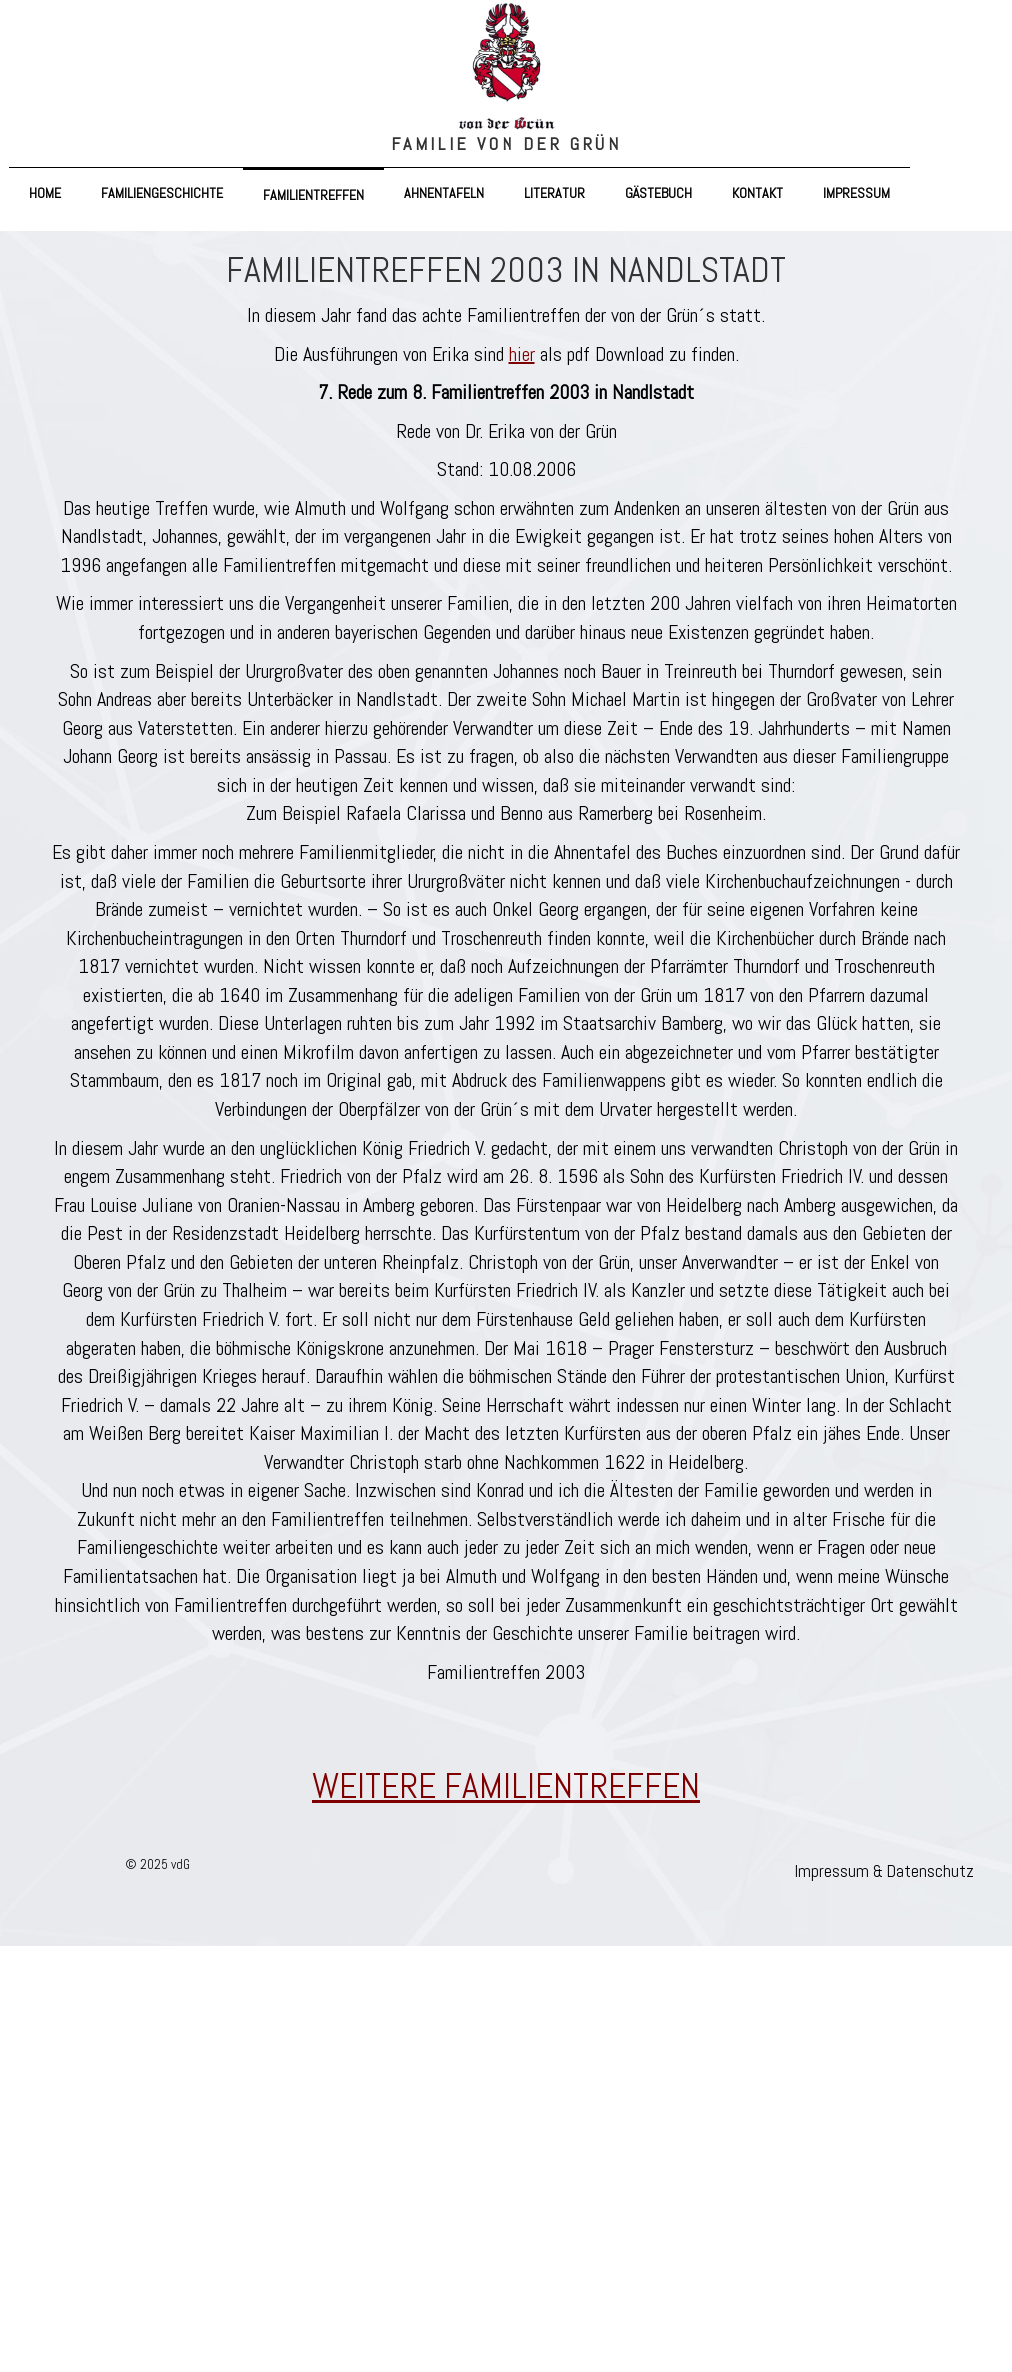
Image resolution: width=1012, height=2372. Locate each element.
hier (522, 354)
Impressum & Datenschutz (884, 1871)
